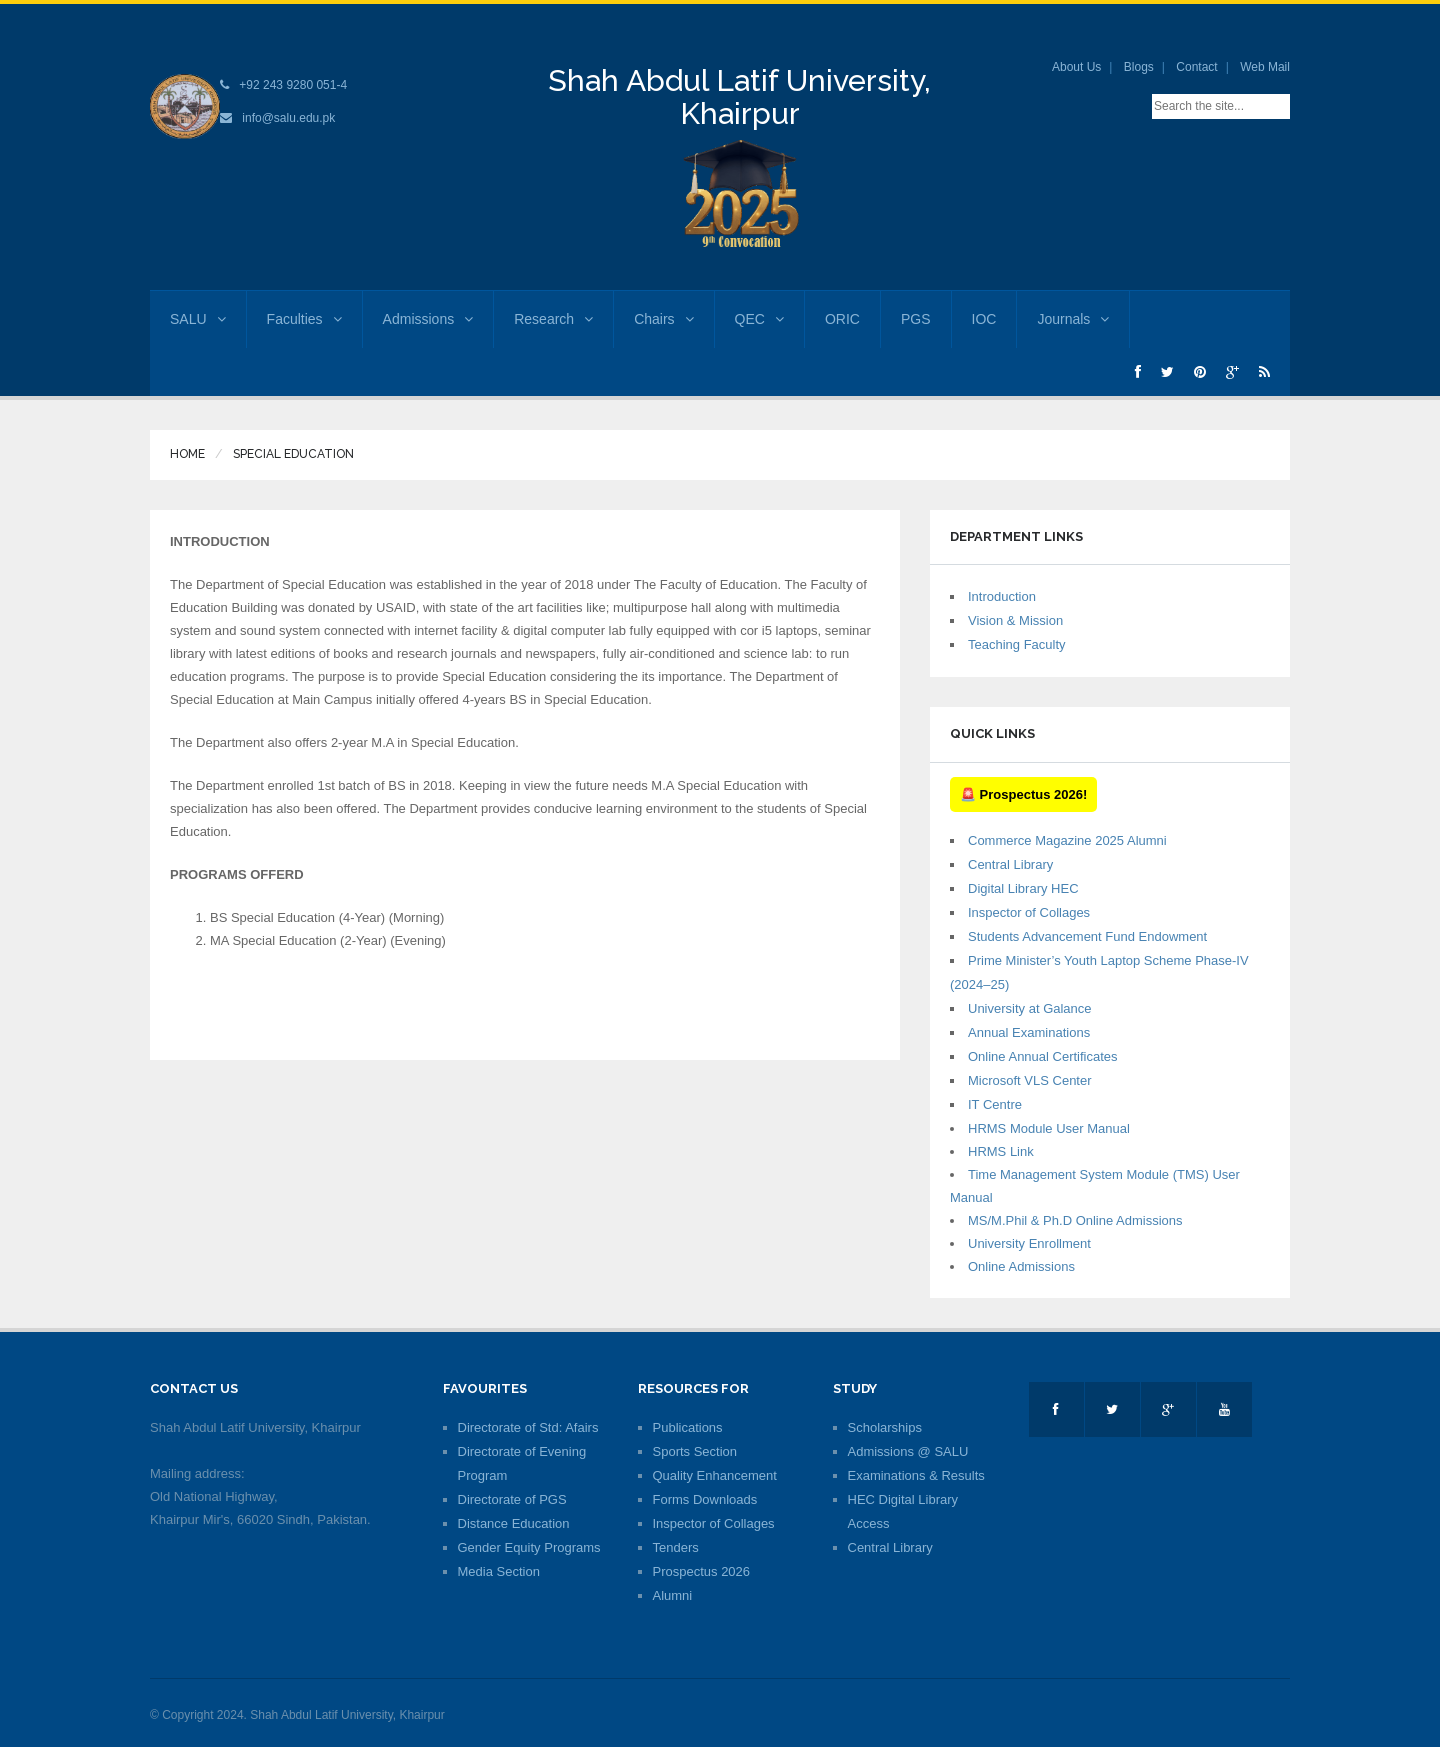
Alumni (673, 1595)
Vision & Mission (1015, 620)
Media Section (499, 1571)
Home (187, 454)
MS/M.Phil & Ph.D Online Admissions (1075, 1220)
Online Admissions (1021, 1266)
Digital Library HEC (1023, 888)
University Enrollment (1029, 1243)
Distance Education (514, 1523)
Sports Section (695, 1451)
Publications (688, 1427)
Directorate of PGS (512, 1499)
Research (553, 319)
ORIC (842, 319)
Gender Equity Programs (529, 1547)
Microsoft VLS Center (1030, 1080)
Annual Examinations (1029, 1032)
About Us (1076, 67)
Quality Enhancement (715, 1475)
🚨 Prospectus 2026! (1023, 794)
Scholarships (885, 1427)
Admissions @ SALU (908, 1451)
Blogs (1139, 67)
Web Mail (1265, 67)
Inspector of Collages (1029, 912)
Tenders (676, 1547)
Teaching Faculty (1017, 644)
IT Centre (995, 1104)
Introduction (1002, 596)
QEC (759, 319)
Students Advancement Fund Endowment (1087, 936)
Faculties (304, 319)
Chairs (663, 319)
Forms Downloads (705, 1499)
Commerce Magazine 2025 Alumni (1067, 840)
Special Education (293, 454)
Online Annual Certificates (1043, 1056)
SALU (198, 319)
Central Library (1010, 864)
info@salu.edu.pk (288, 118)
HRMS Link (1001, 1151)
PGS (916, 319)
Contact (1196, 67)
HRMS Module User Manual (1049, 1128)
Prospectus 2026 (702, 1571)
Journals (1073, 319)
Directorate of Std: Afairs (528, 1427)
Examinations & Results (916, 1475)
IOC (984, 319)
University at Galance (1030, 1008)
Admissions (428, 319)
